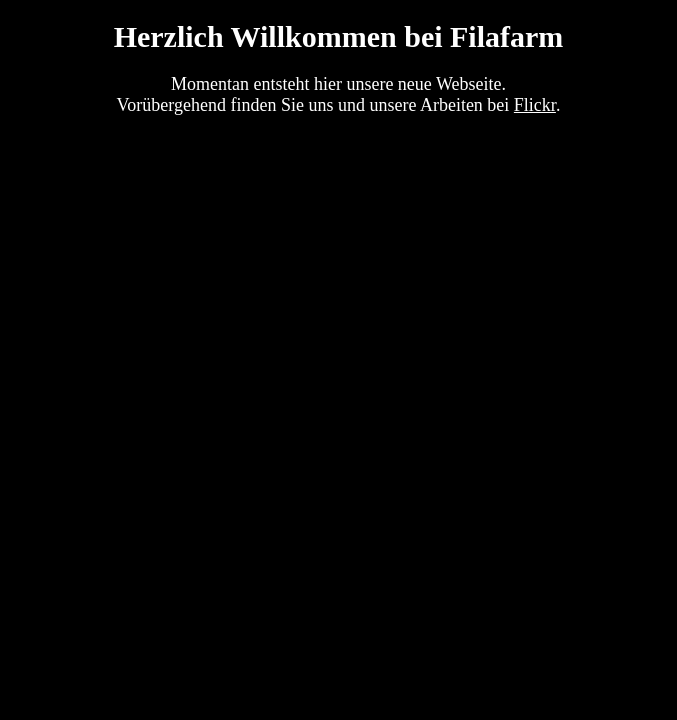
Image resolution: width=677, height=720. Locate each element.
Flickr (535, 105)
